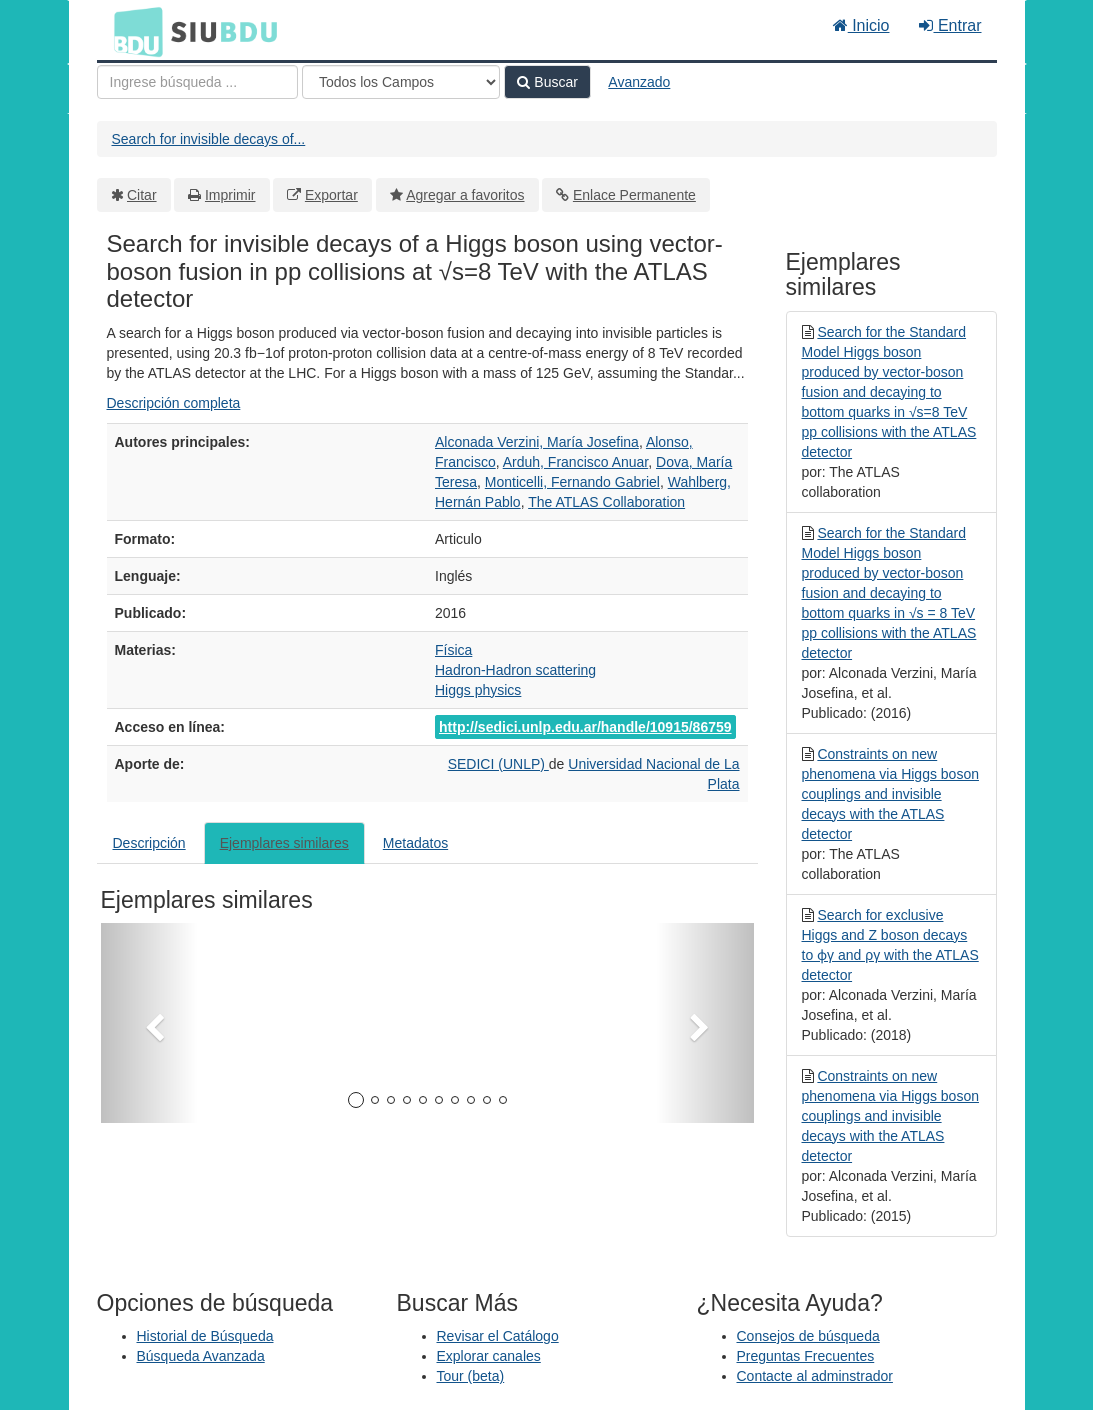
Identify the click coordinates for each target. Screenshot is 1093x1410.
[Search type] (401, 82)
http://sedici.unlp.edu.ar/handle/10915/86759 (585, 727)
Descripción (149, 843)
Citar (142, 195)
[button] (150, 1023)
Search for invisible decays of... (209, 139)
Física (453, 650)
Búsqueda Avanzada (201, 1356)
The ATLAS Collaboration (606, 502)
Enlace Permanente (634, 195)
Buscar (547, 82)
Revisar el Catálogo (498, 1336)
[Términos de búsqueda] (197, 82)
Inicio (861, 25)
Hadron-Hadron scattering (515, 670)
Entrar (950, 25)
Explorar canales (489, 1356)
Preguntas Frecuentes (806, 1356)
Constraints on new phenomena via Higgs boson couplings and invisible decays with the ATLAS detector (890, 794)
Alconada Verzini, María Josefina (537, 442)
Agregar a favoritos (465, 195)
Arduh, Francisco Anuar (576, 462)
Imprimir (230, 195)
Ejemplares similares (284, 843)
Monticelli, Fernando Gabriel (572, 482)
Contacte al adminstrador (815, 1376)
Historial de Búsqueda (205, 1336)
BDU (133, 31)
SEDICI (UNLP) (498, 764)
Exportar (331, 195)
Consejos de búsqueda (808, 1336)
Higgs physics (478, 690)
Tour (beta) (471, 1376)
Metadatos (415, 843)
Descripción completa (174, 403)
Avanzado (639, 82)
